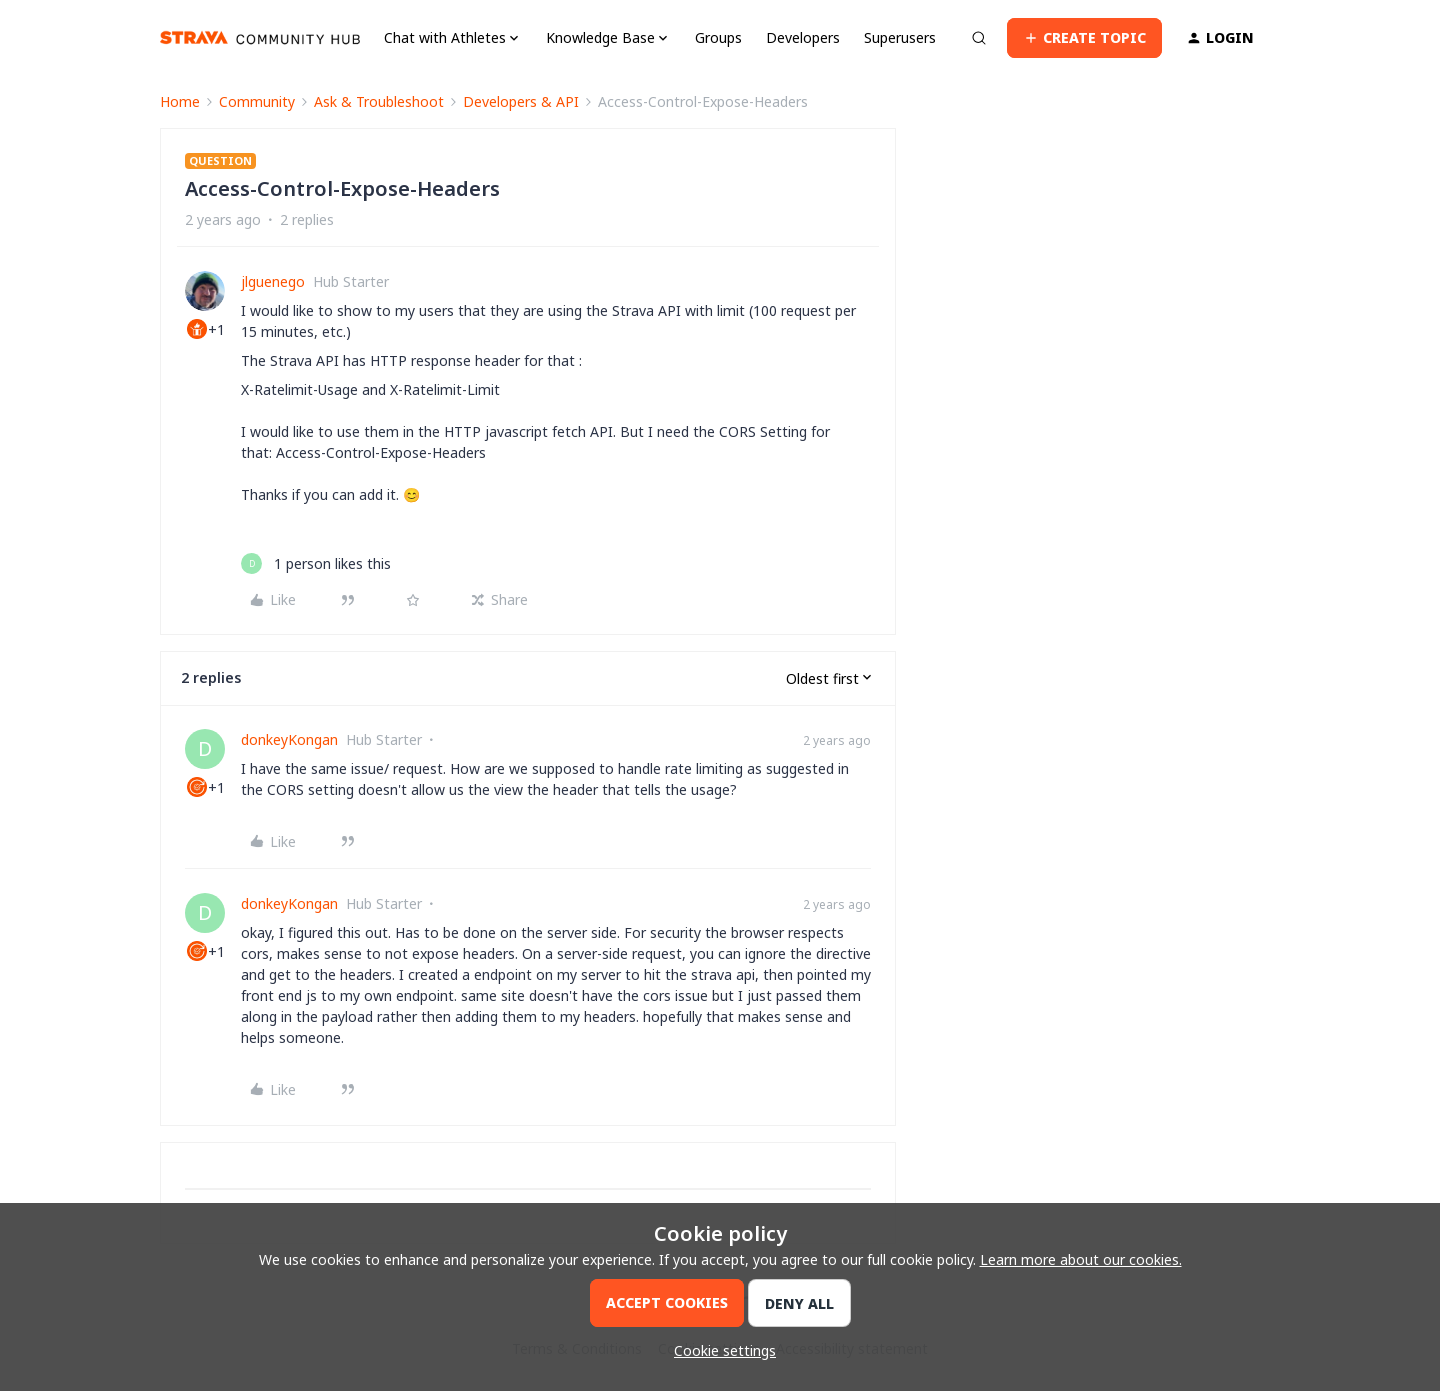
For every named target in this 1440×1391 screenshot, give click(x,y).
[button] (1084, 38)
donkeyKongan (289, 739)
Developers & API (521, 101)
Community (257, 101)
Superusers (900, 37)
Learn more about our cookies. (1081, 1259)
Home (180, 101)
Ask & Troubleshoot (379, 101)
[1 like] (316, 563)
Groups (718, 37)
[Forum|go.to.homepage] (260, 38)
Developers (803, 37)
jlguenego (273, 281)
